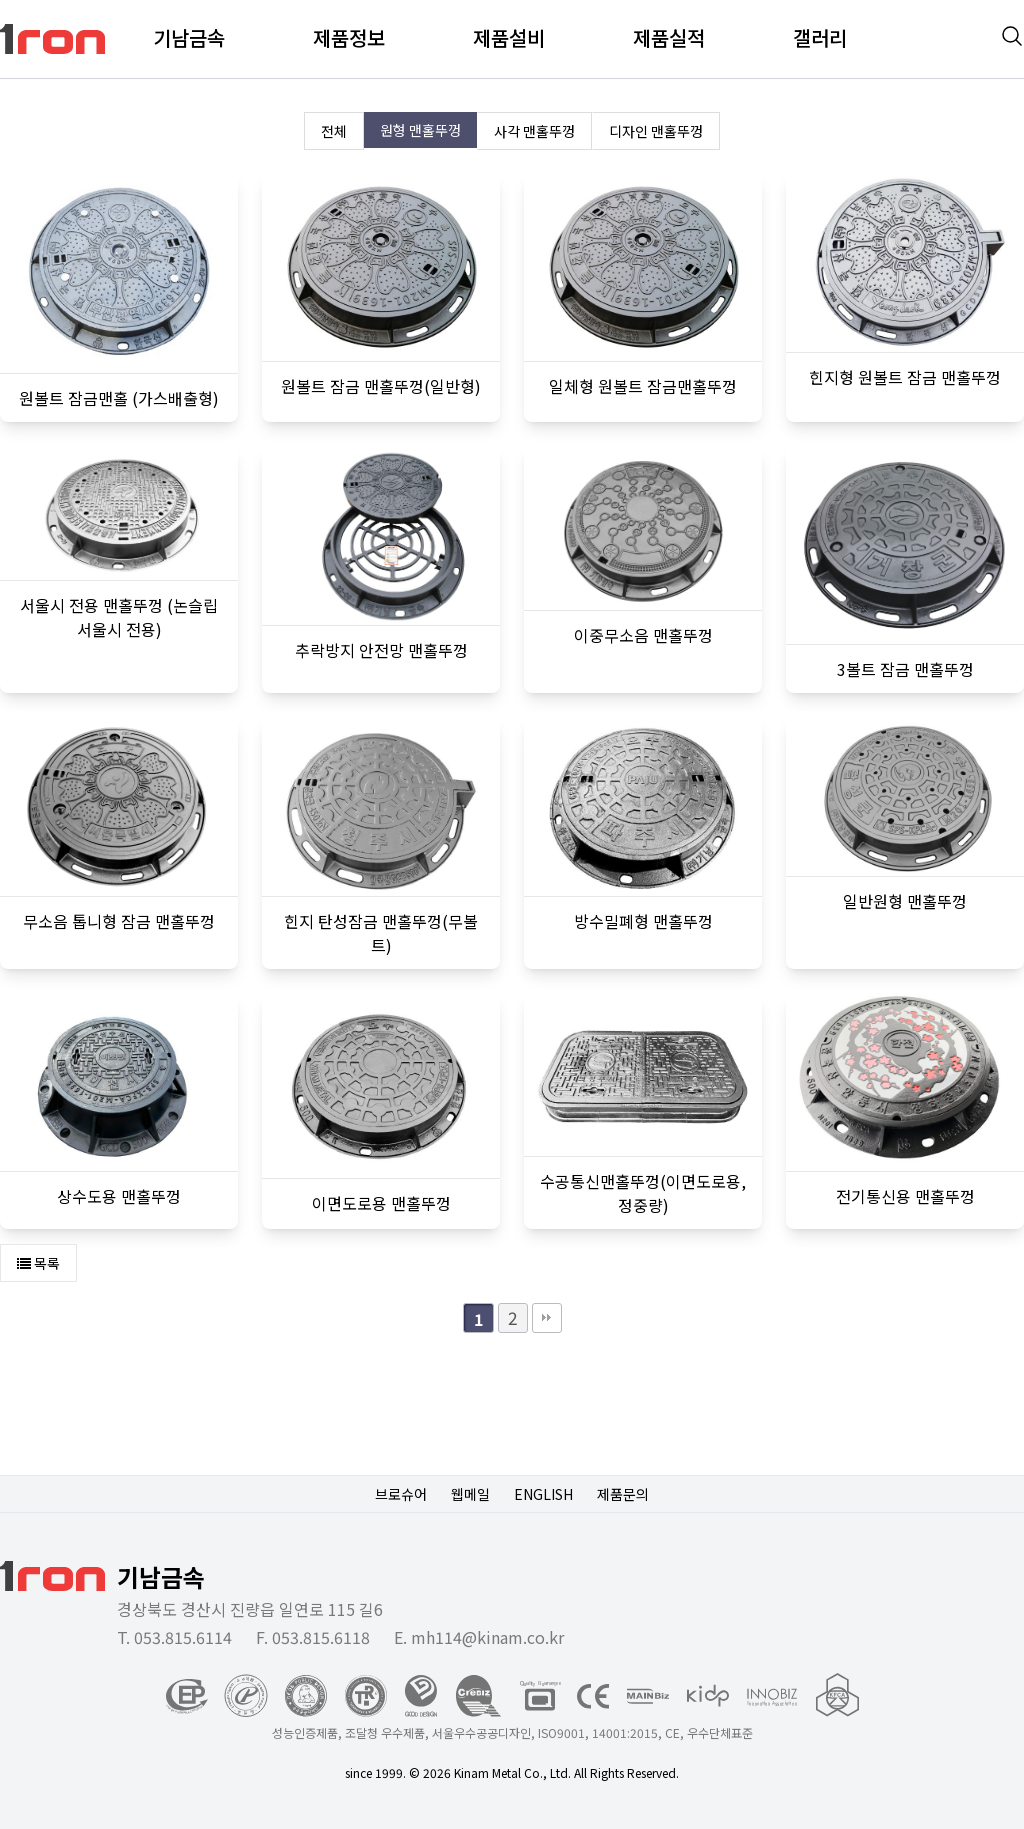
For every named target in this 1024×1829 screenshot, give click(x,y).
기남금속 (189, 37)
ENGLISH (543, 1494)
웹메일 (470, 1494)
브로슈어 (401, 1494)
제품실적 (669, 37)
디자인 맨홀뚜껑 (656, 131)
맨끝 (547, 1318)
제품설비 (509, 37)
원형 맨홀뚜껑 (420, 130)
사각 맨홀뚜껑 (534, 131)
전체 (334, 131)
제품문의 (623, 1494)
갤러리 (820, 37)
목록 (38, 1263)
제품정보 (349, 37)
